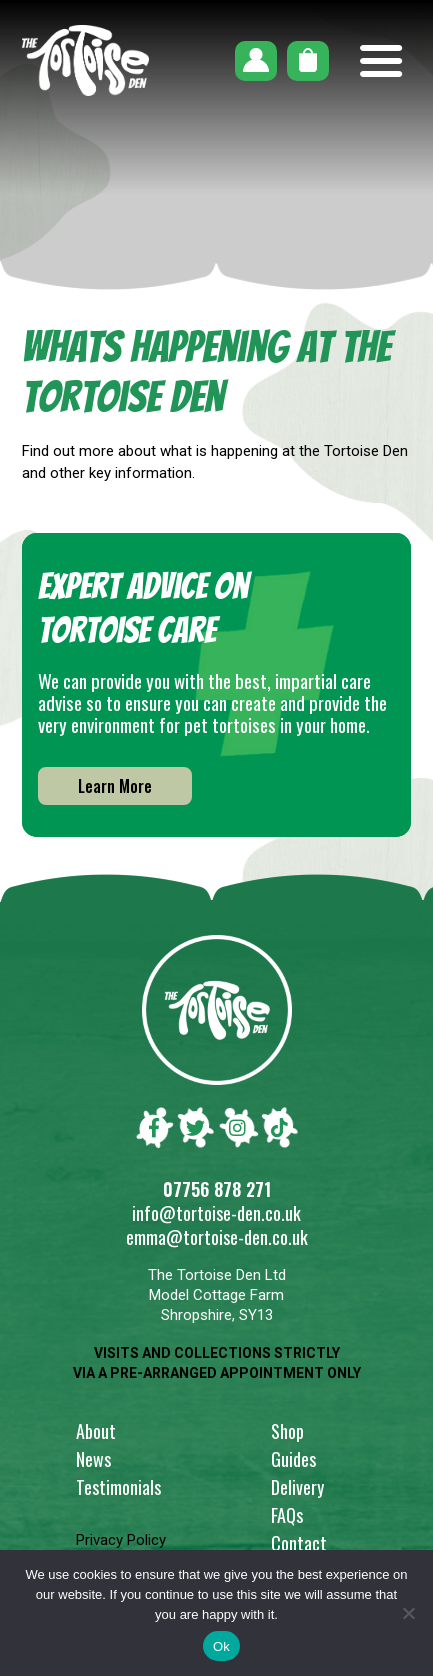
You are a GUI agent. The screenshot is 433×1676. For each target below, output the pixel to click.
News (93, 1459)
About (96, 1431)
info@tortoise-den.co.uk (216, 1213)
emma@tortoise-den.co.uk (217, 1237)
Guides (293, 1459)
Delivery (297, 1487)
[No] (408, 1613)
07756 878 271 (217, 1189)
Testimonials (118, 1487)
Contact (299, 1543)
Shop (287, 1431)
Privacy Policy (121, 1540)
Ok (221, 1646)
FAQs (287, 1515)
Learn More (115, 786)
